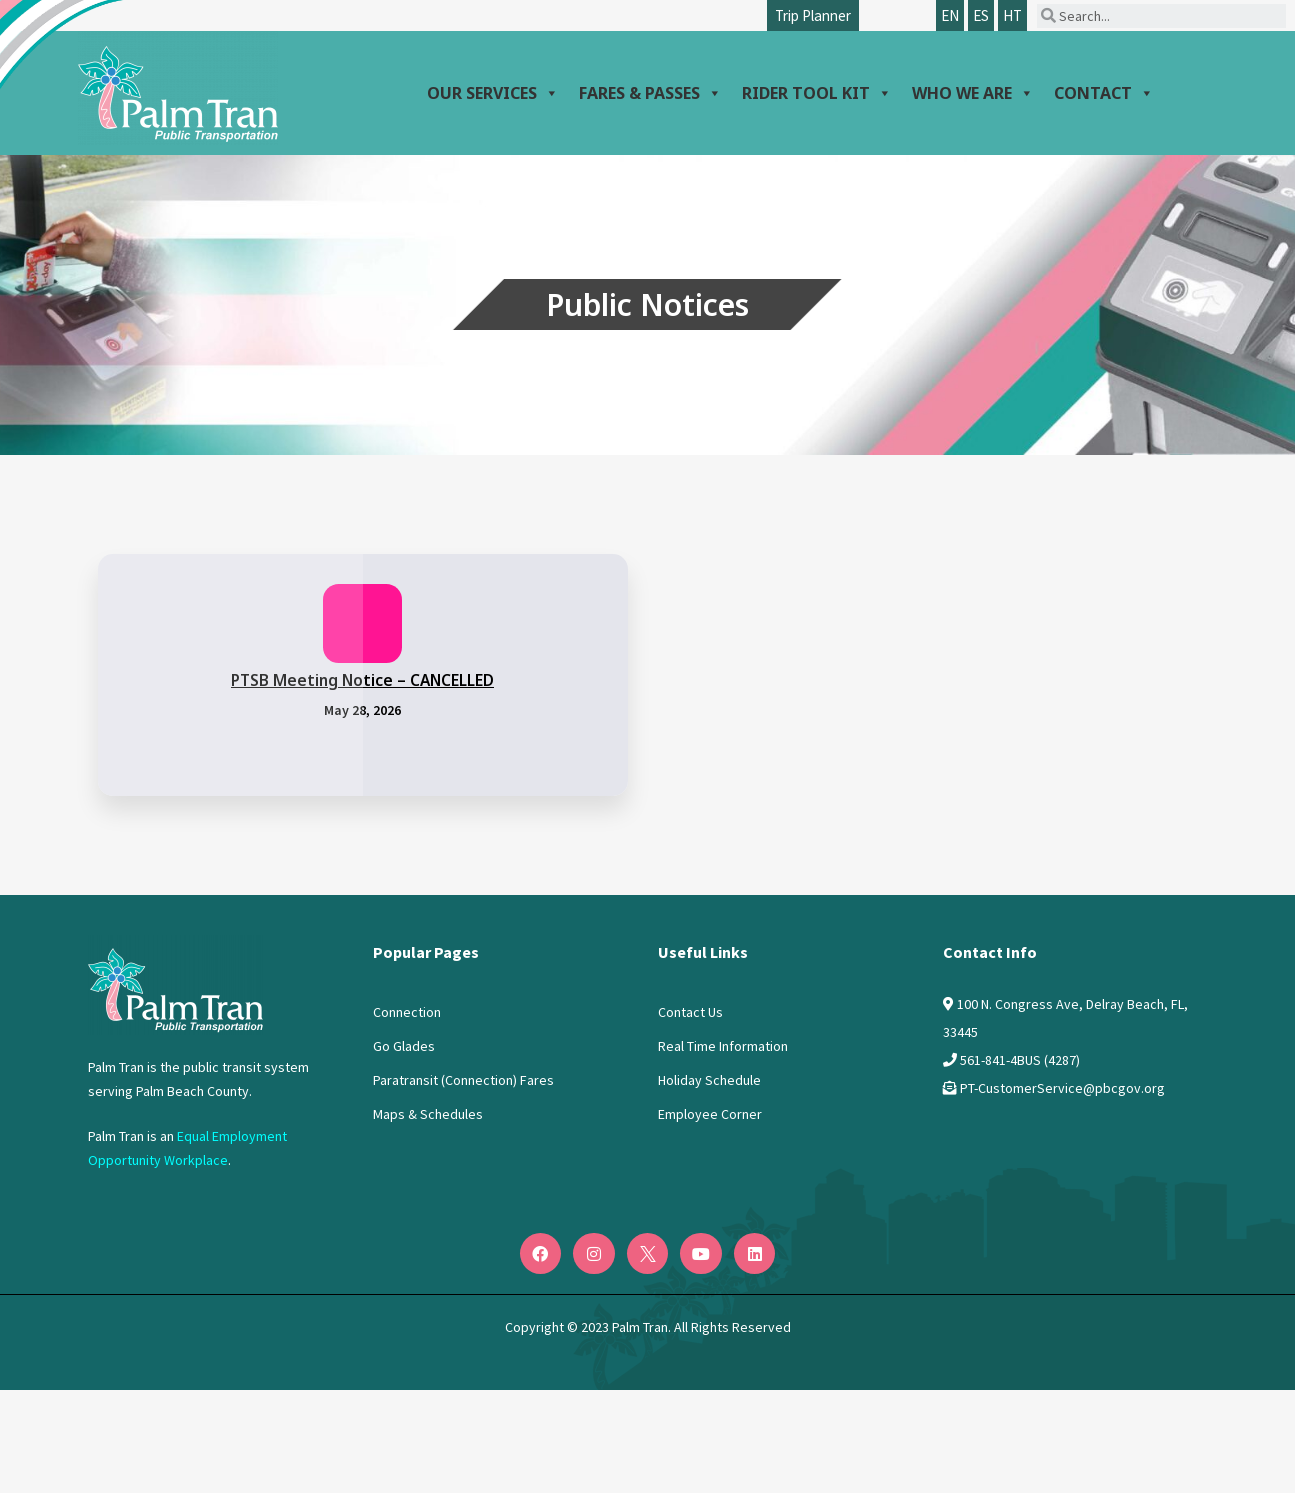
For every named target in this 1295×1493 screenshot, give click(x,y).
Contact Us (690, 1012)
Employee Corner (710, 1114)
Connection (407, 1012)
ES (981, 15)
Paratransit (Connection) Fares (463, 1080)
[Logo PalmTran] (175, 985)
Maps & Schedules (428, 1114)
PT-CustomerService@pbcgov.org (1062, 1088)
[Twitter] (648, 1254)
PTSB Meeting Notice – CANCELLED (362, 680)
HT (1012, 15)
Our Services (493, 93)
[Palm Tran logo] (178, 88)
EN (950, 15)
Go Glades (404, 1046)
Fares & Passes (650, 93)
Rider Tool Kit (817, 93)
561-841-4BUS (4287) (1020, 1060)
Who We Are (973, 93)
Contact (1104, 93)
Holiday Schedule (709, 1080)
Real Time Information (723, 1046)
